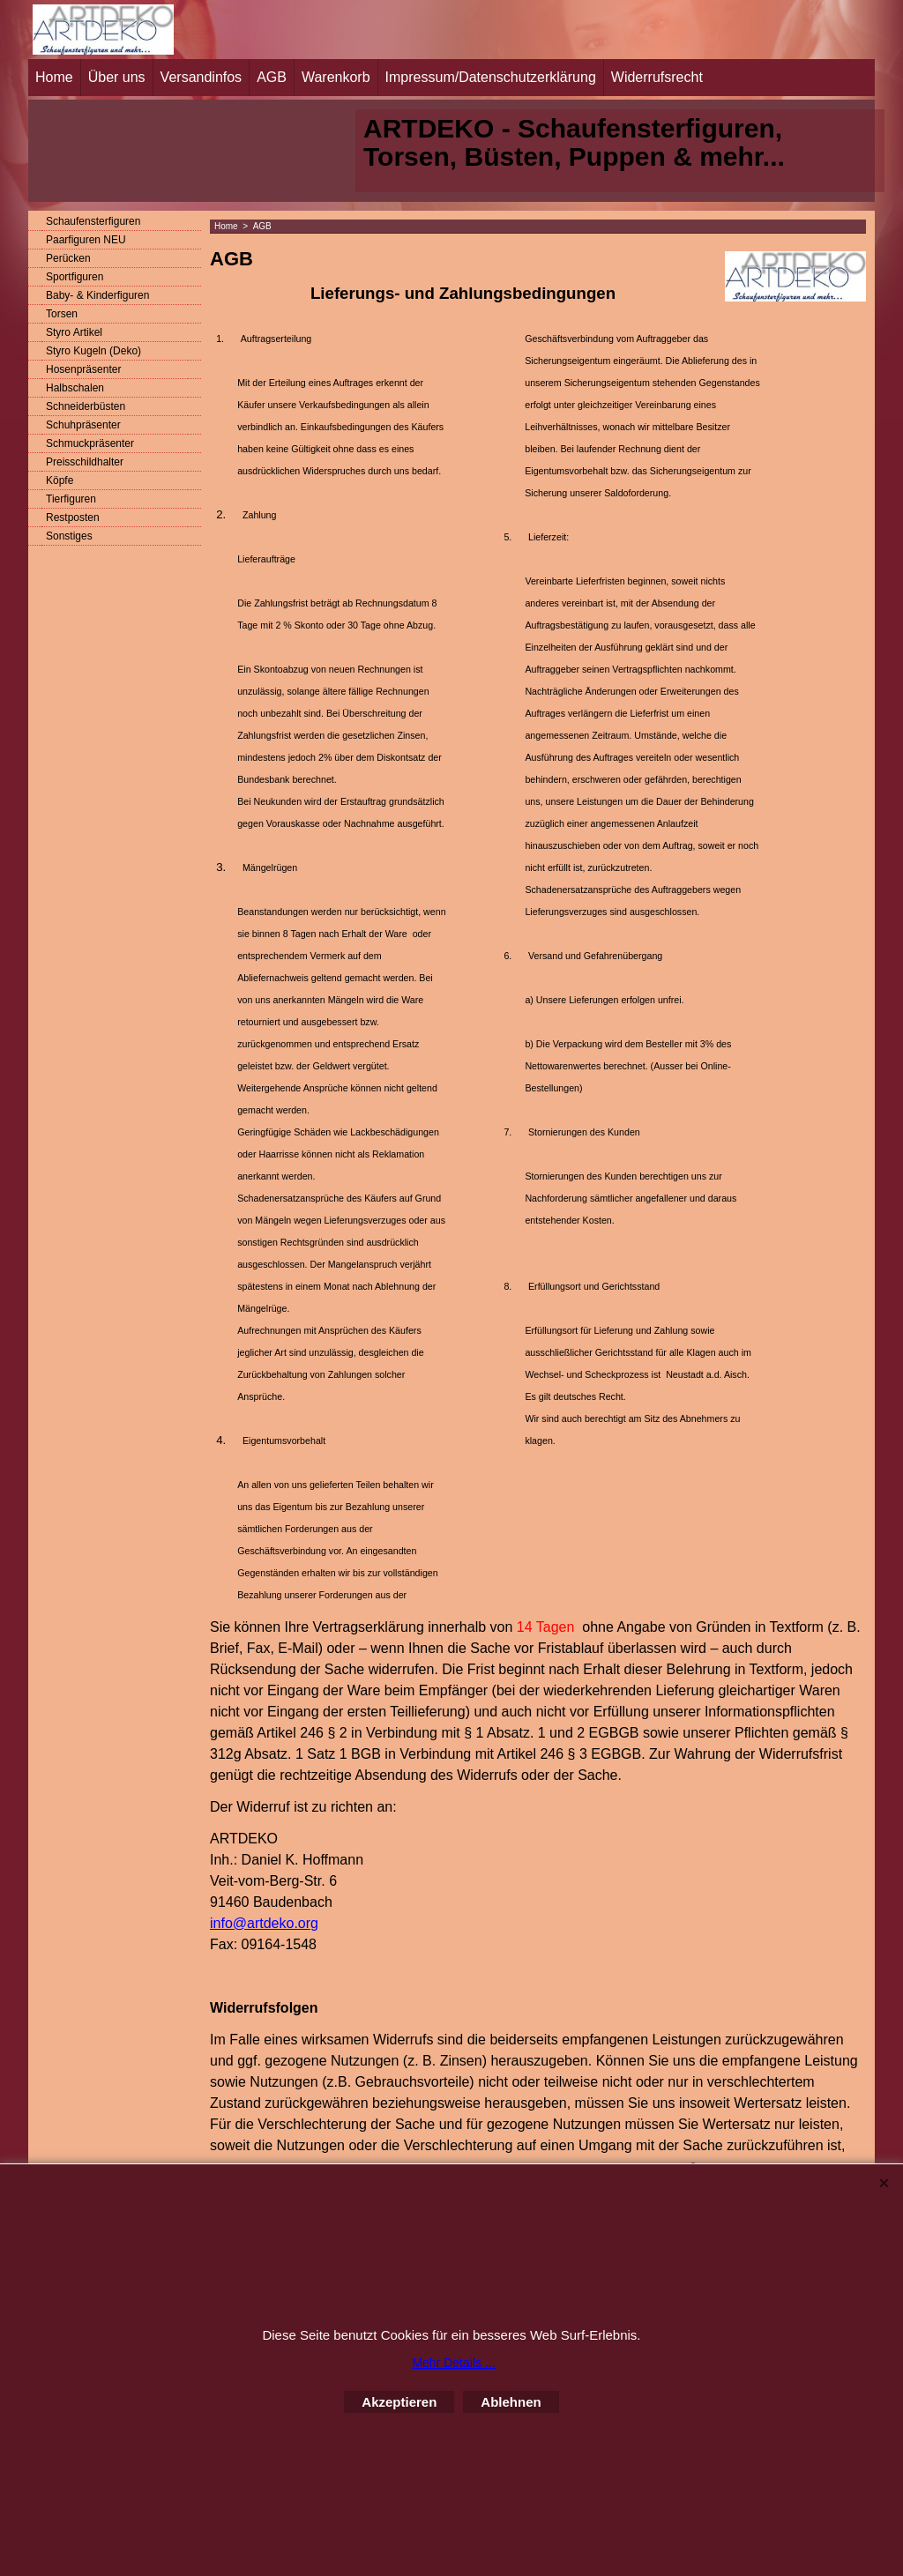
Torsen (62, 314)
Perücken (68, 258)
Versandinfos (201, 77)
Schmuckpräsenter (90, 443)
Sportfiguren (74, 277)
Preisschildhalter (84, 462)
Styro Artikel (74, 332)
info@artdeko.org (264, 1923)
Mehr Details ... (453, 2363)
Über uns (117, 77)
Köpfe (59, 480)
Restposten (73, 517)
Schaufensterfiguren (93, 221)
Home (54, 77)
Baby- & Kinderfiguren (97, 295)
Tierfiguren (71, 499)
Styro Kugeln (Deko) (93, 351)
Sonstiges (69, 536)
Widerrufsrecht (657, 77)
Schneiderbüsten (85, 406)
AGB (272, 77)
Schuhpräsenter (83, 425)
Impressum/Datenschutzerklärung (490, 77)
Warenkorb (336, 77)
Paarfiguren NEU (86, 240)
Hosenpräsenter (83, 369)
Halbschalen (75, 388)
